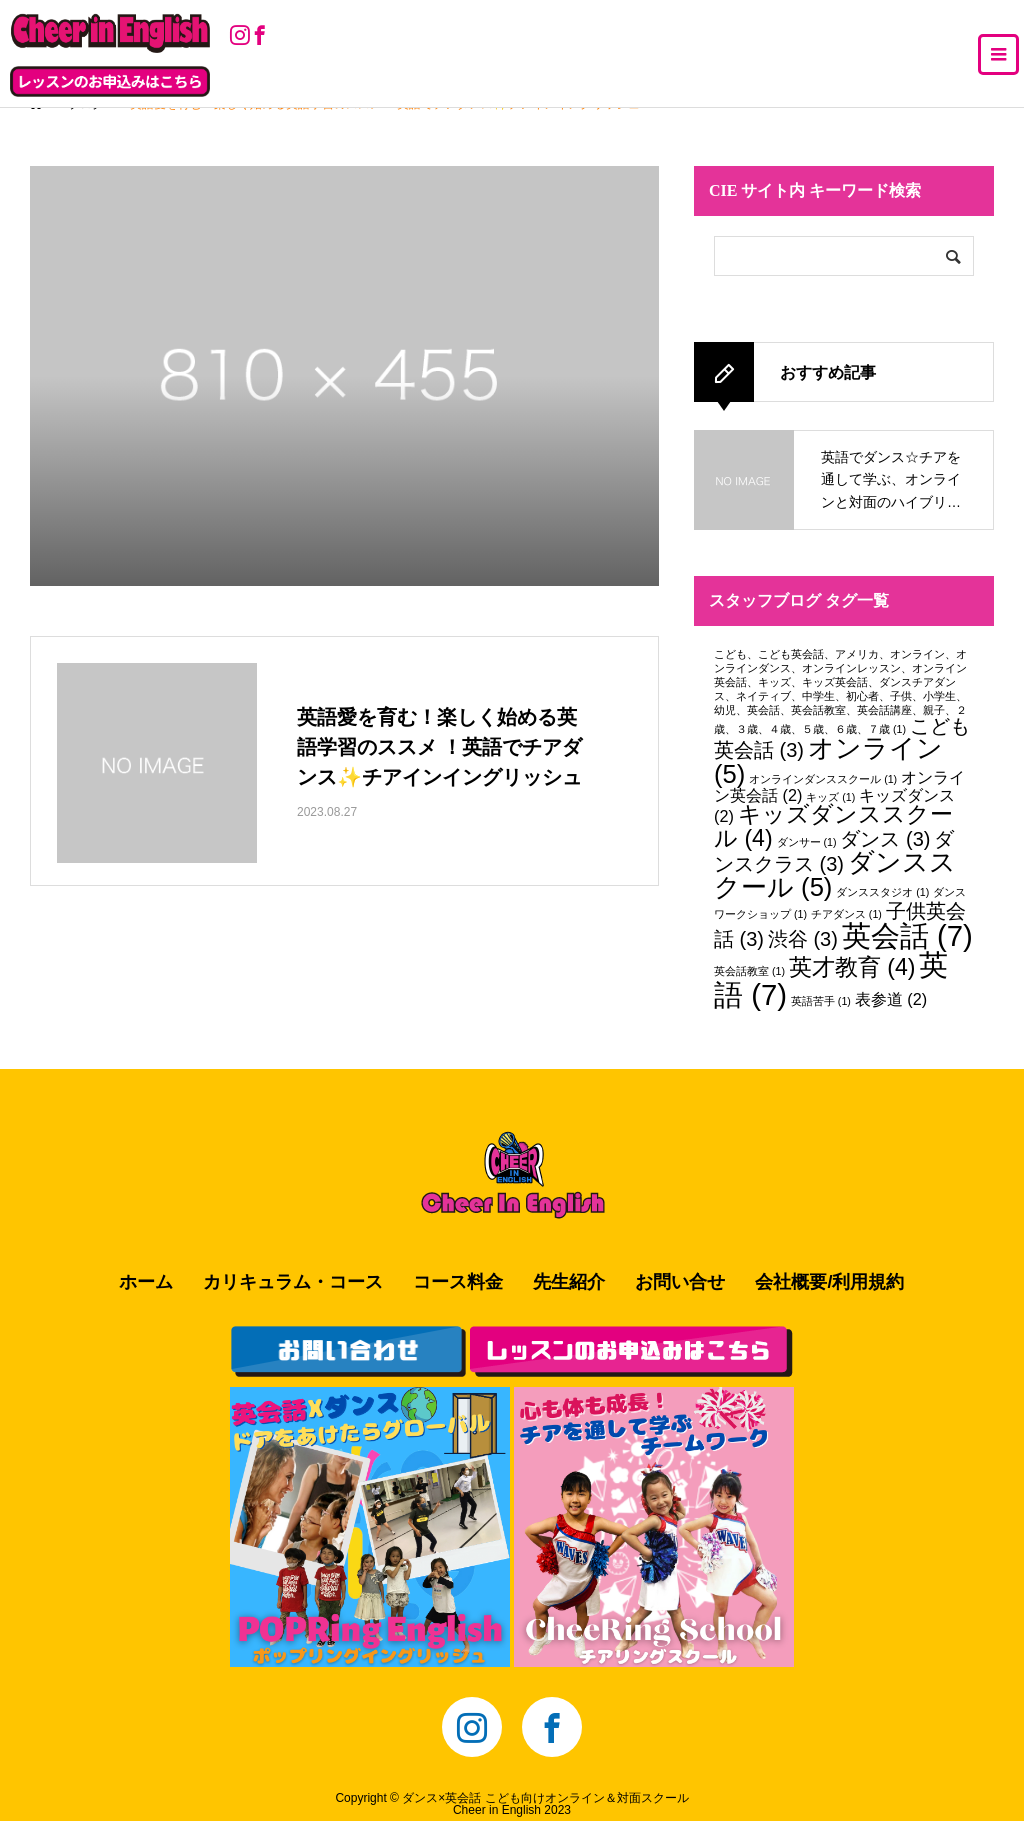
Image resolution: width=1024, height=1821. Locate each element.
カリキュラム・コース (293, 1282)
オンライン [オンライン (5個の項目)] (828, 761)
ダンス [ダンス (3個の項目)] (885, 839)
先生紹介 (569, 1282)
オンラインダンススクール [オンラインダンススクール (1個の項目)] (823, 779)
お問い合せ (680, 1282)
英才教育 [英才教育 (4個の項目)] (852, 967)
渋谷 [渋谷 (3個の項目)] (803, 939)
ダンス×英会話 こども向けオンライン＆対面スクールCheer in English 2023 (545, 1804)
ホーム (146, 1282)
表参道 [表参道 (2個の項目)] (891, 999)
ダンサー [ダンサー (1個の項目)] (807, 842)
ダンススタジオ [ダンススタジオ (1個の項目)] (882, 892)
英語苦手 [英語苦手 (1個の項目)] (821, 1001)
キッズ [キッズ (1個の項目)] (830, 797)
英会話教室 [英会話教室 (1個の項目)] (749, 971)
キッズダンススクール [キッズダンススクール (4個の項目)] (833, 825)
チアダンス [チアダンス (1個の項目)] (846, 914)
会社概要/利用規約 (829, 1282)
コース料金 (458, 1282)
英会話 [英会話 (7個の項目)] (907, 935)
